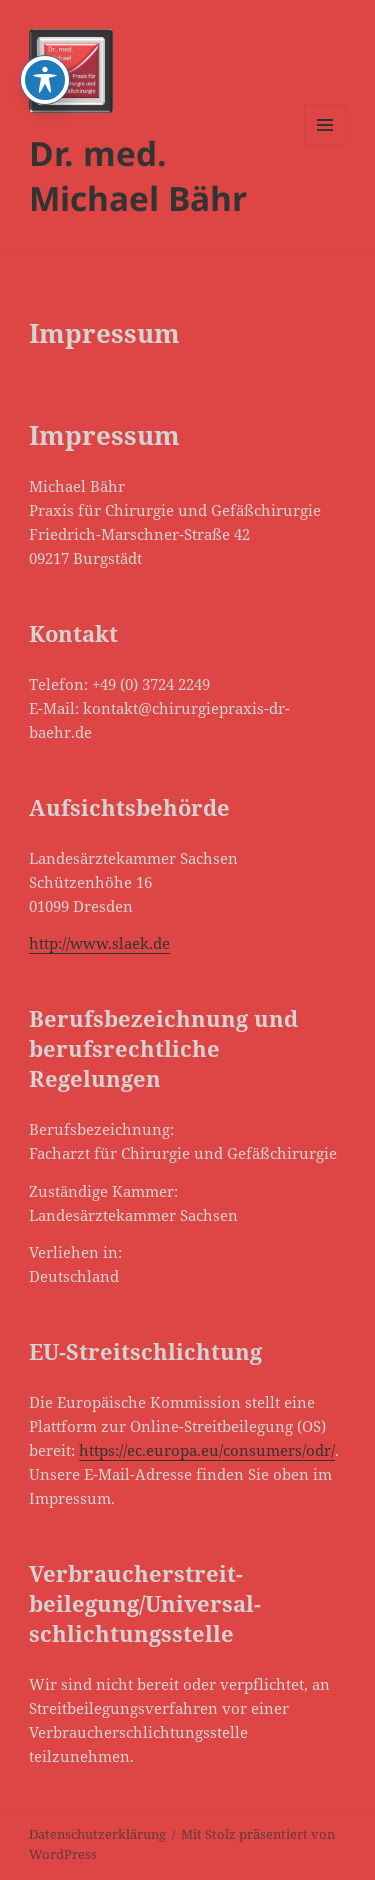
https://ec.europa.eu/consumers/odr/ (207, 1450)
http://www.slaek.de (99, 943)
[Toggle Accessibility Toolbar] (45, 30)
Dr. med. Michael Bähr (138, 175)
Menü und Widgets (325, 145)
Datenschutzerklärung (97, 1834)
